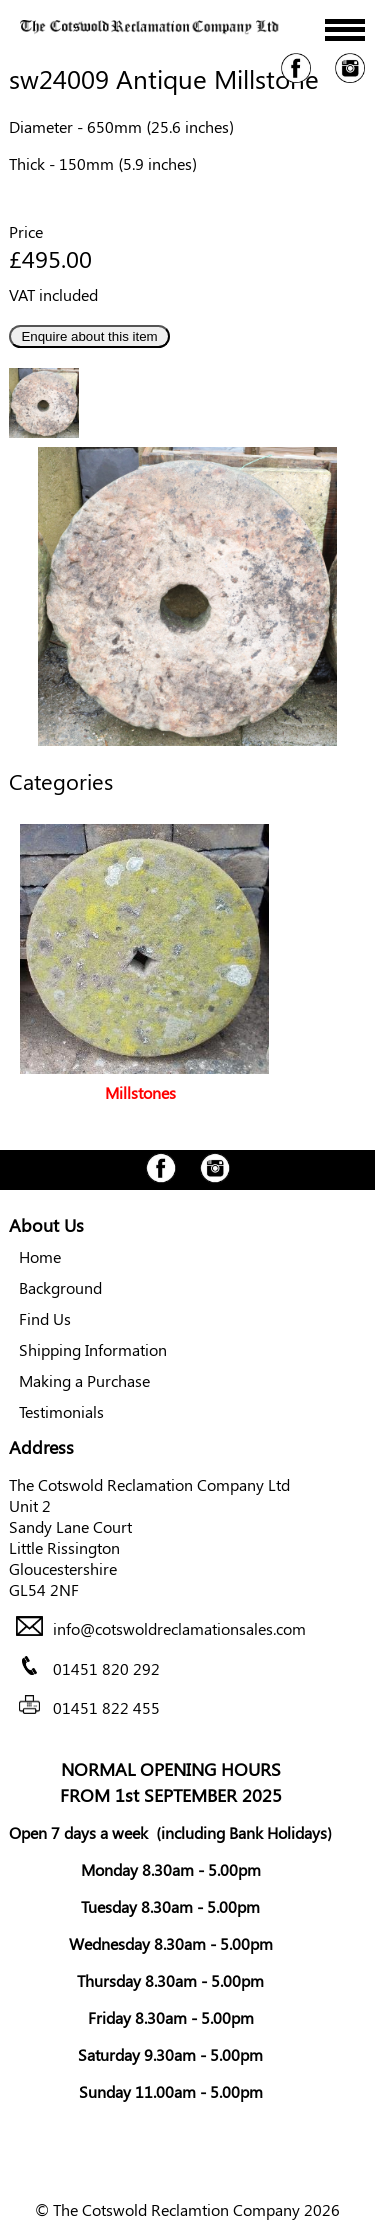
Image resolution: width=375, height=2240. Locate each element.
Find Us (45, 1318)
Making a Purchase (84, 1380)
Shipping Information (93, 1349)
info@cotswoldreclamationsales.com (179, 1629)
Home (40, 1256)
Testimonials (61, 1411)
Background (60, 1287)
